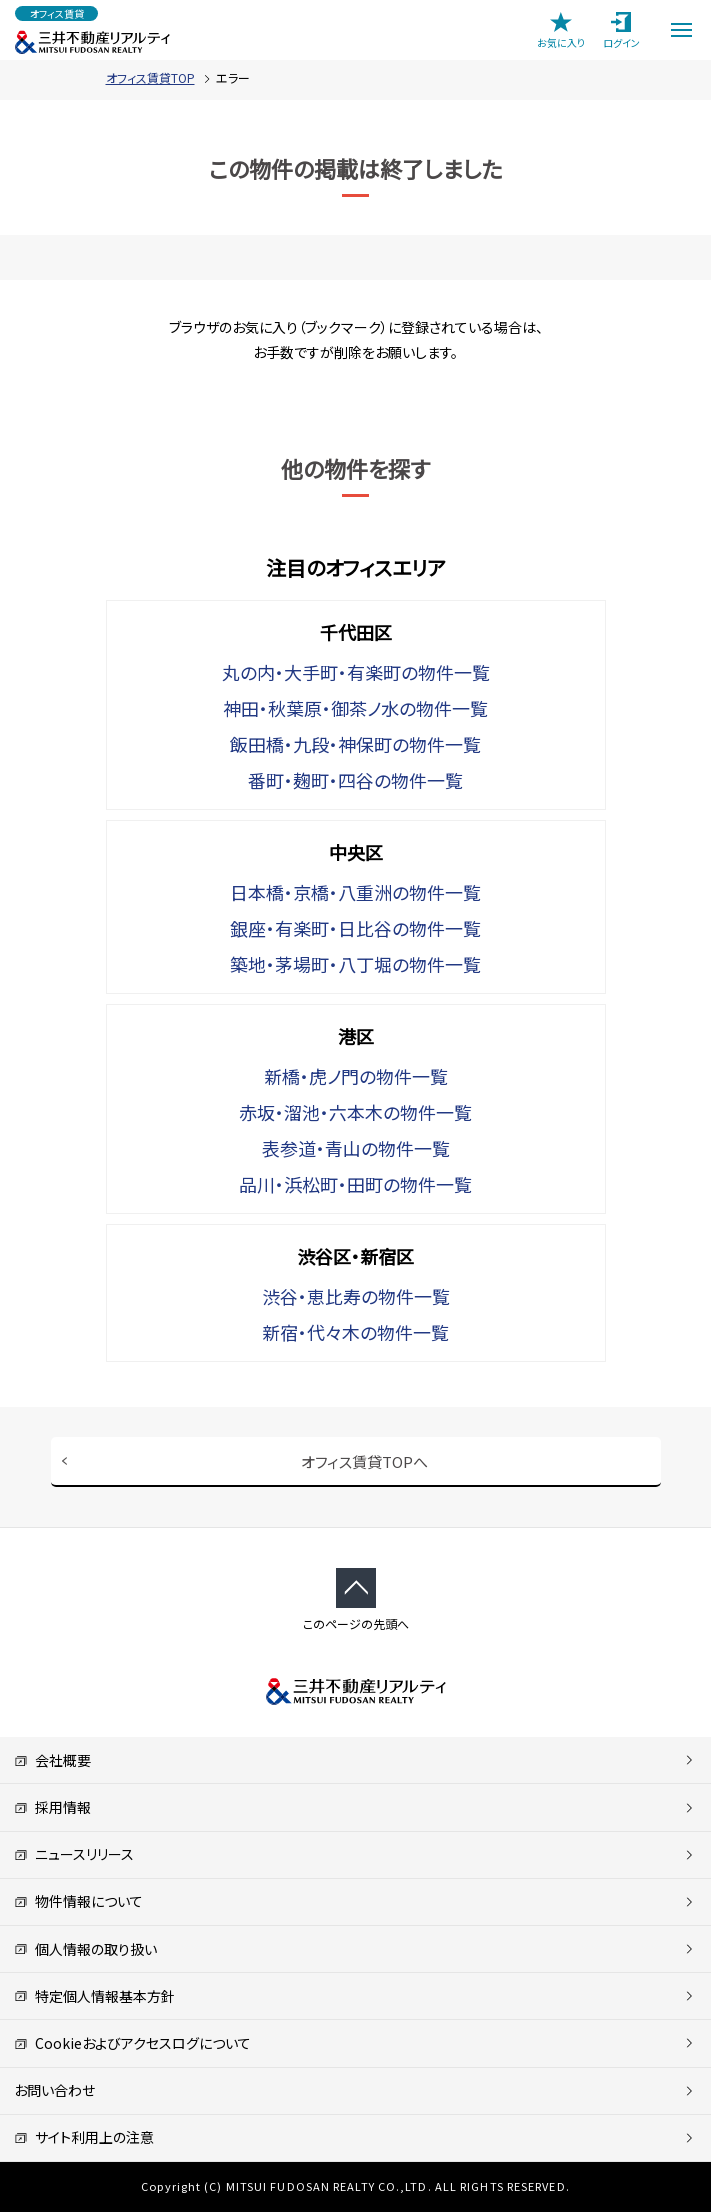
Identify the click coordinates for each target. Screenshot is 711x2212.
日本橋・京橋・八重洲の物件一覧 (355, 892)
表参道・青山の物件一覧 (356, 1148)
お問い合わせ (54, 2090)
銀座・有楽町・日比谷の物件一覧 (355, 928)
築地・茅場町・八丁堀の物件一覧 (355, 964)
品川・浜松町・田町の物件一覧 (355, 1184)
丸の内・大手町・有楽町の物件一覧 (356, 672)
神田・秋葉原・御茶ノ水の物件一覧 (355, 708)
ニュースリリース (74, 1854)
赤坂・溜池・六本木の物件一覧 (355, 1112)
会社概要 (52, 1760)
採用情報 (52, 1807)
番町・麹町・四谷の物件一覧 (355, 780)
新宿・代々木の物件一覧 (355, 1332)
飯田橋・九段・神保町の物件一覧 (355, 744)
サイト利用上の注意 (84, 2137)
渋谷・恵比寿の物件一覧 (356, 1296)
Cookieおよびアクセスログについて (132, 2043)
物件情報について (78, 1901)
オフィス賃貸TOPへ (364, 1461)
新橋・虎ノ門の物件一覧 (356, 1076)
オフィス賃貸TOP (150, 77)
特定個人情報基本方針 (94, 1996)
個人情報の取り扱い (85, 1949)
